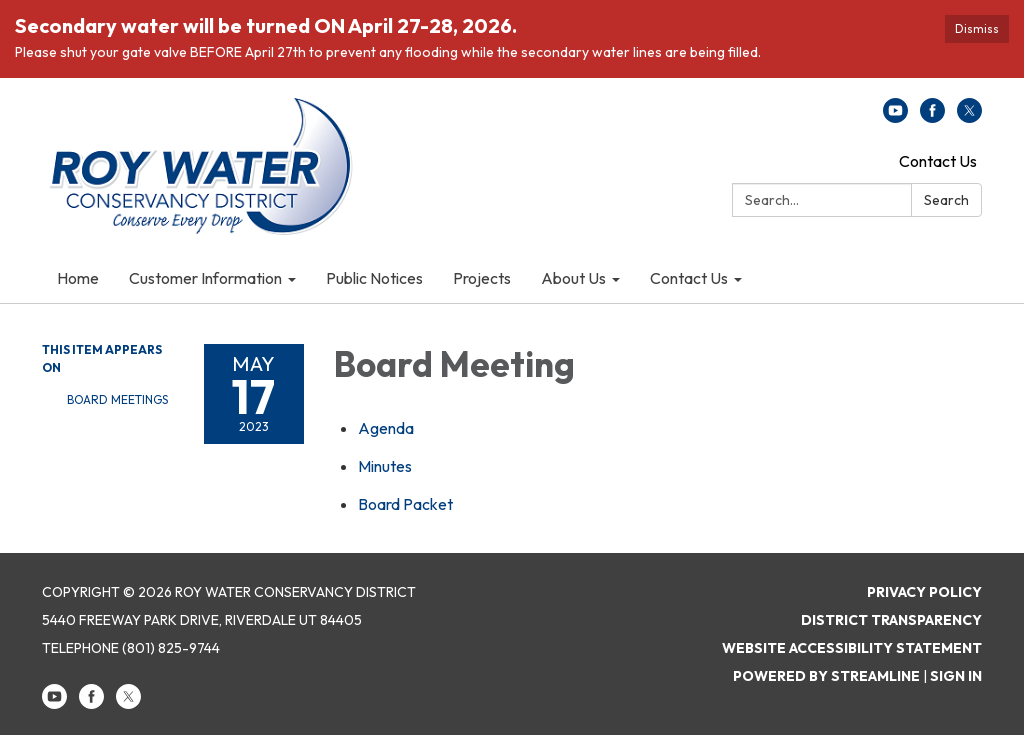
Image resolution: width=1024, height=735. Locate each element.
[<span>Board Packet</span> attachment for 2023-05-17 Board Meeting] (405, 504)
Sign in (956, 676)
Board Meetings (117, 399)
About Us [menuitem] (573, 278)
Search (946, 200)
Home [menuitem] (78, 278)
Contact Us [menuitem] (689, 278)
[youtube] (895, 117)
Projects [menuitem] (482, 278)
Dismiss (977, 28)
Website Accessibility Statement (852, 648)
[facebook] (932, 117)
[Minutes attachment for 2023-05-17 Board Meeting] (385, 466)
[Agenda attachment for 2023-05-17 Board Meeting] (386, 428)
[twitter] (969, 117)
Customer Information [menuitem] (205, 278)
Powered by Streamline (826, 676)
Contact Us (938, 161)
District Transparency (891, 620)
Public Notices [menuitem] (374, 278)
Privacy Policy (924, 592)
